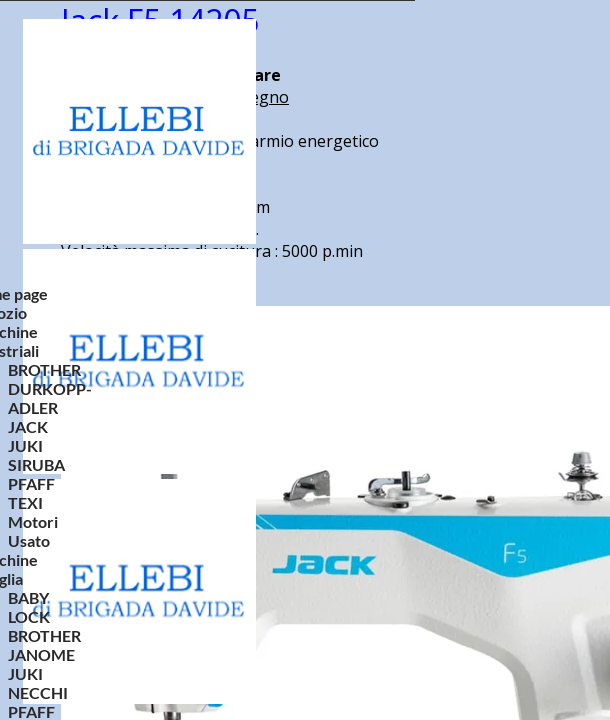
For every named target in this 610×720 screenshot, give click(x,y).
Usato (29, 540)
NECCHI (38, 692)
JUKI (25, 445)
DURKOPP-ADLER (50, 398)
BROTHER (44, 369)
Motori (33, 521)
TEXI (25, 502)
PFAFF (31, 483)
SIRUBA (36, 464)
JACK (28, 426)
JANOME (41, 654)
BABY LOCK (29, 607)
